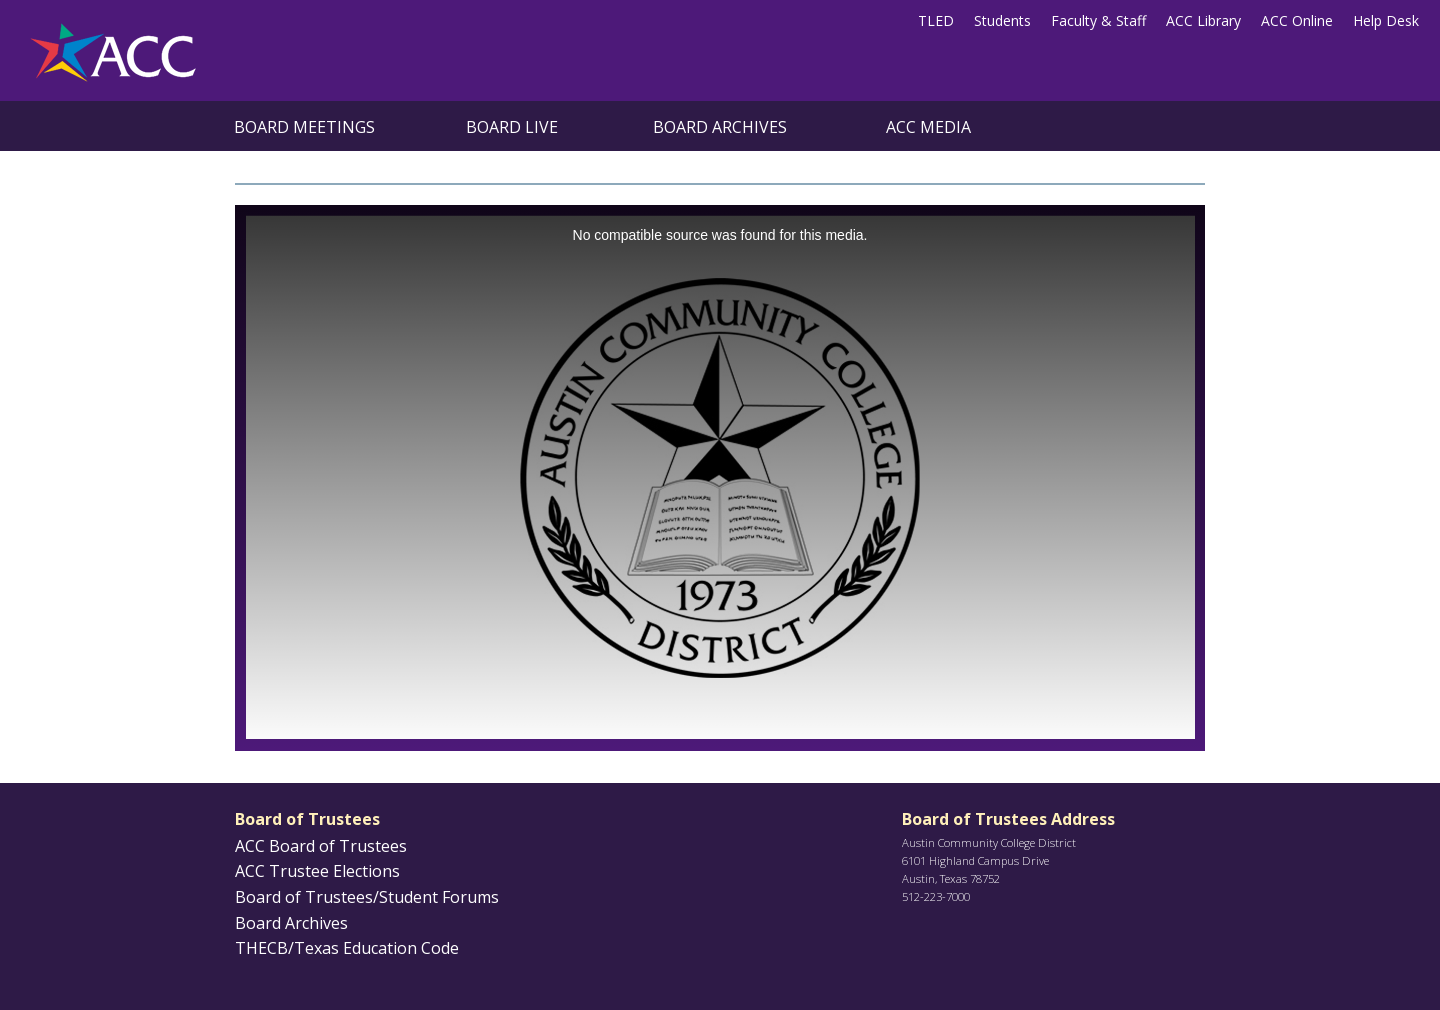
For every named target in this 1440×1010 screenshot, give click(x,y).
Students (1002, 20)
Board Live (512, 127)
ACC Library (1203, 20)
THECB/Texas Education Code (347, 948)
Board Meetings (304, 127)
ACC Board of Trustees (321, 846)
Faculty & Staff (1098, 20)
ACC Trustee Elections (317, 871)
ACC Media (928, 127)
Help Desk (1386, 20)
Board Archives (720, 127)
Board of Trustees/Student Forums (367, 897)
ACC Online (1297, 20)
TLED (936, 20)
